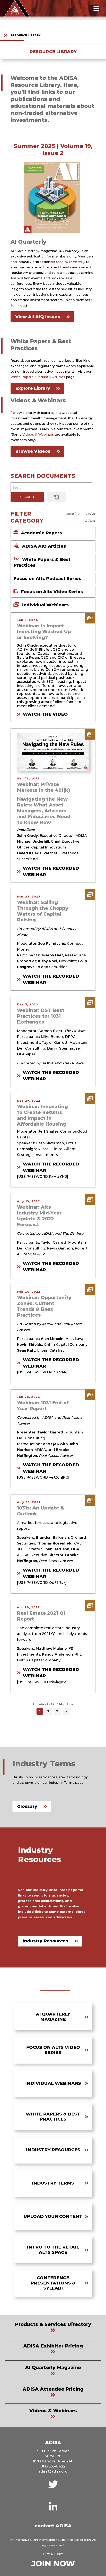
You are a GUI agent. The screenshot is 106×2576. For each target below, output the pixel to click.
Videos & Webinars (38, 434)
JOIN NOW (53, 2563)
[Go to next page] (66, 1711)
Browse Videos (32, 451)
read (70, 262)
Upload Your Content (53, 2216)
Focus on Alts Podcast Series (47, 578)
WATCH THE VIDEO (45, 714)
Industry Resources (45, 1941)
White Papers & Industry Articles (38, 377)
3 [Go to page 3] (57, 1711)
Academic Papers (41, 533)
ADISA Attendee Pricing (53, 2389)
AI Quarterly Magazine (53, 2016)
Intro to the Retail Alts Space (53, 2249)
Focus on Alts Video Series (52, 591)
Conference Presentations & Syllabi (53, 2283)
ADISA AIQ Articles (44, 546)
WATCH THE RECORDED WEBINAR (51, 871)
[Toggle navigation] (98, 8)
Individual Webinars (45, 605)
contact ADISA (53, 2526)
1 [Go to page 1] (39, 1711)
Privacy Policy (53, 2554)
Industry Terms (53, 2183)
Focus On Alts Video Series (53, 2050)
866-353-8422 (53, 2466)
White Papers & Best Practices (41, 562)
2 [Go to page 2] (48, 1711)
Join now (18, 305)
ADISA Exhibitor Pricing (53, 2346)
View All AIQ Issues (37, 316)
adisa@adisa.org (53, 2471)
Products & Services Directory (53, 2324)
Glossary (27, 1806)
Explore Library (32, 388)
